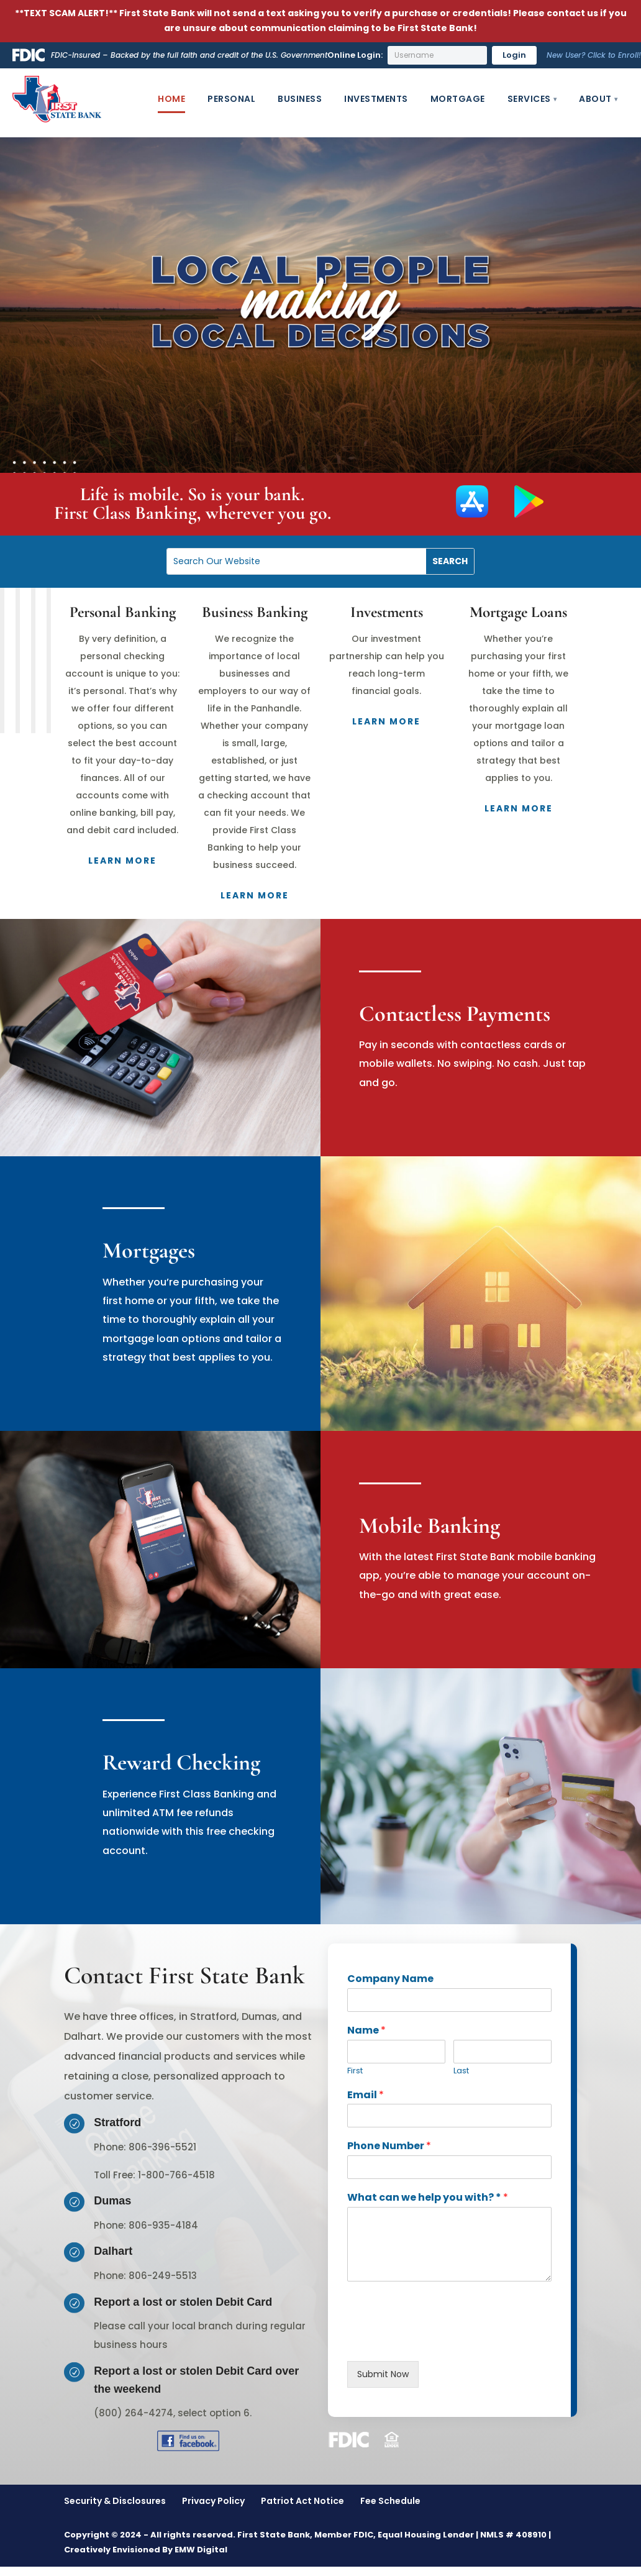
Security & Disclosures (115, 2501)
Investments (376, 99)
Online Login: (355, 55)
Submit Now (383, 2374)
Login (514, 55)
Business (300, 99)
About (595, 99)
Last (461, 2071)
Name (366, 2030)
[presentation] (441, 2340)
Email (365, 2095)
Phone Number (389, 2146)
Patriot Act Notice (302, 2501)
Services (529, 99)
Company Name (390, 1979)
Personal (231, 99)
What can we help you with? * (427, 2197)
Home (171, 99)
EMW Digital (201, 2549)
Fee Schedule (390, 2501)
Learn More (122, 860)
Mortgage (457, 99)
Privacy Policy (213, 2501)
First (355, 2071)
